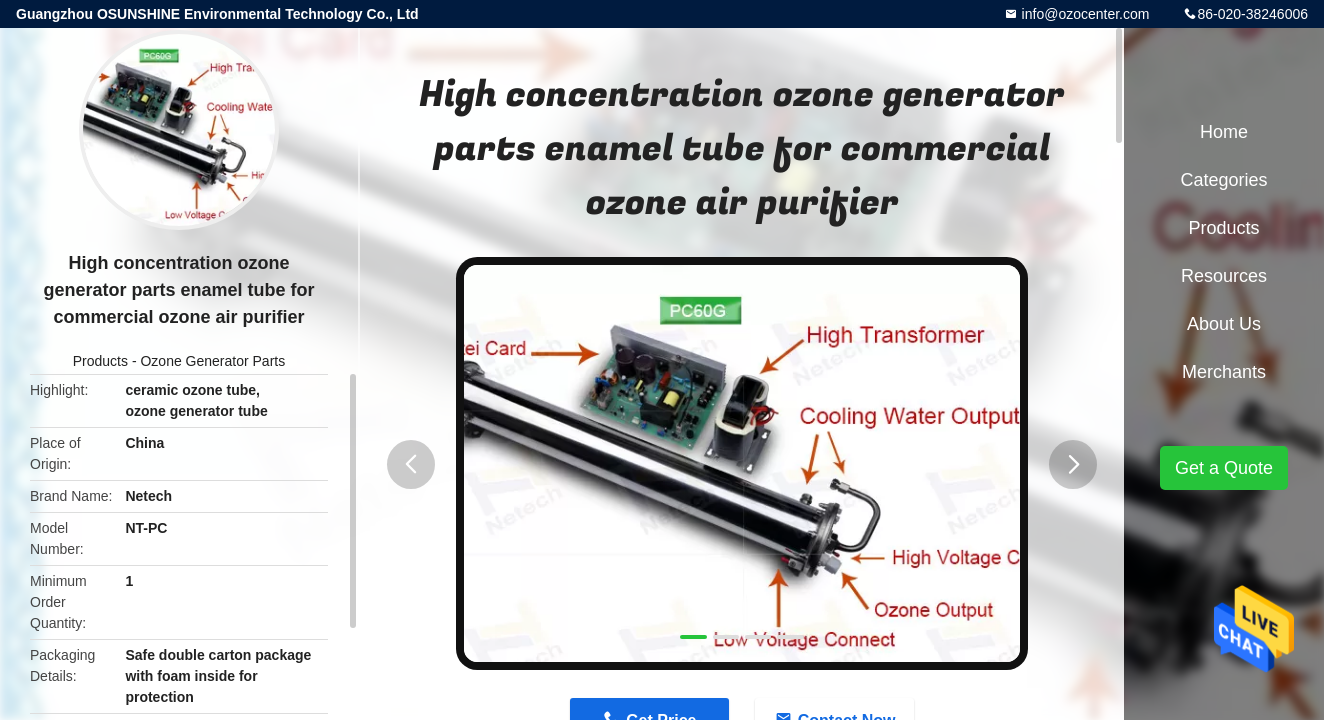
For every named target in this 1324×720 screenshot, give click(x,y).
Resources (1224, 276)
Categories (1223, 180)
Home (1224, 132)
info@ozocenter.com (1084, 14)
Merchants (1224, 372)
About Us (1224, 324)
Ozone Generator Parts (212, 361)
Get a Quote (1224, 468)
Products (100, 361)
